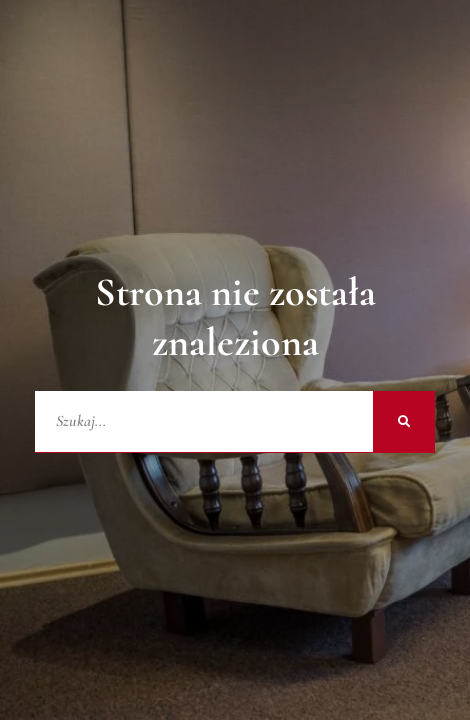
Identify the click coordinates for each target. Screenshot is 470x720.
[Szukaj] (404, 422)
